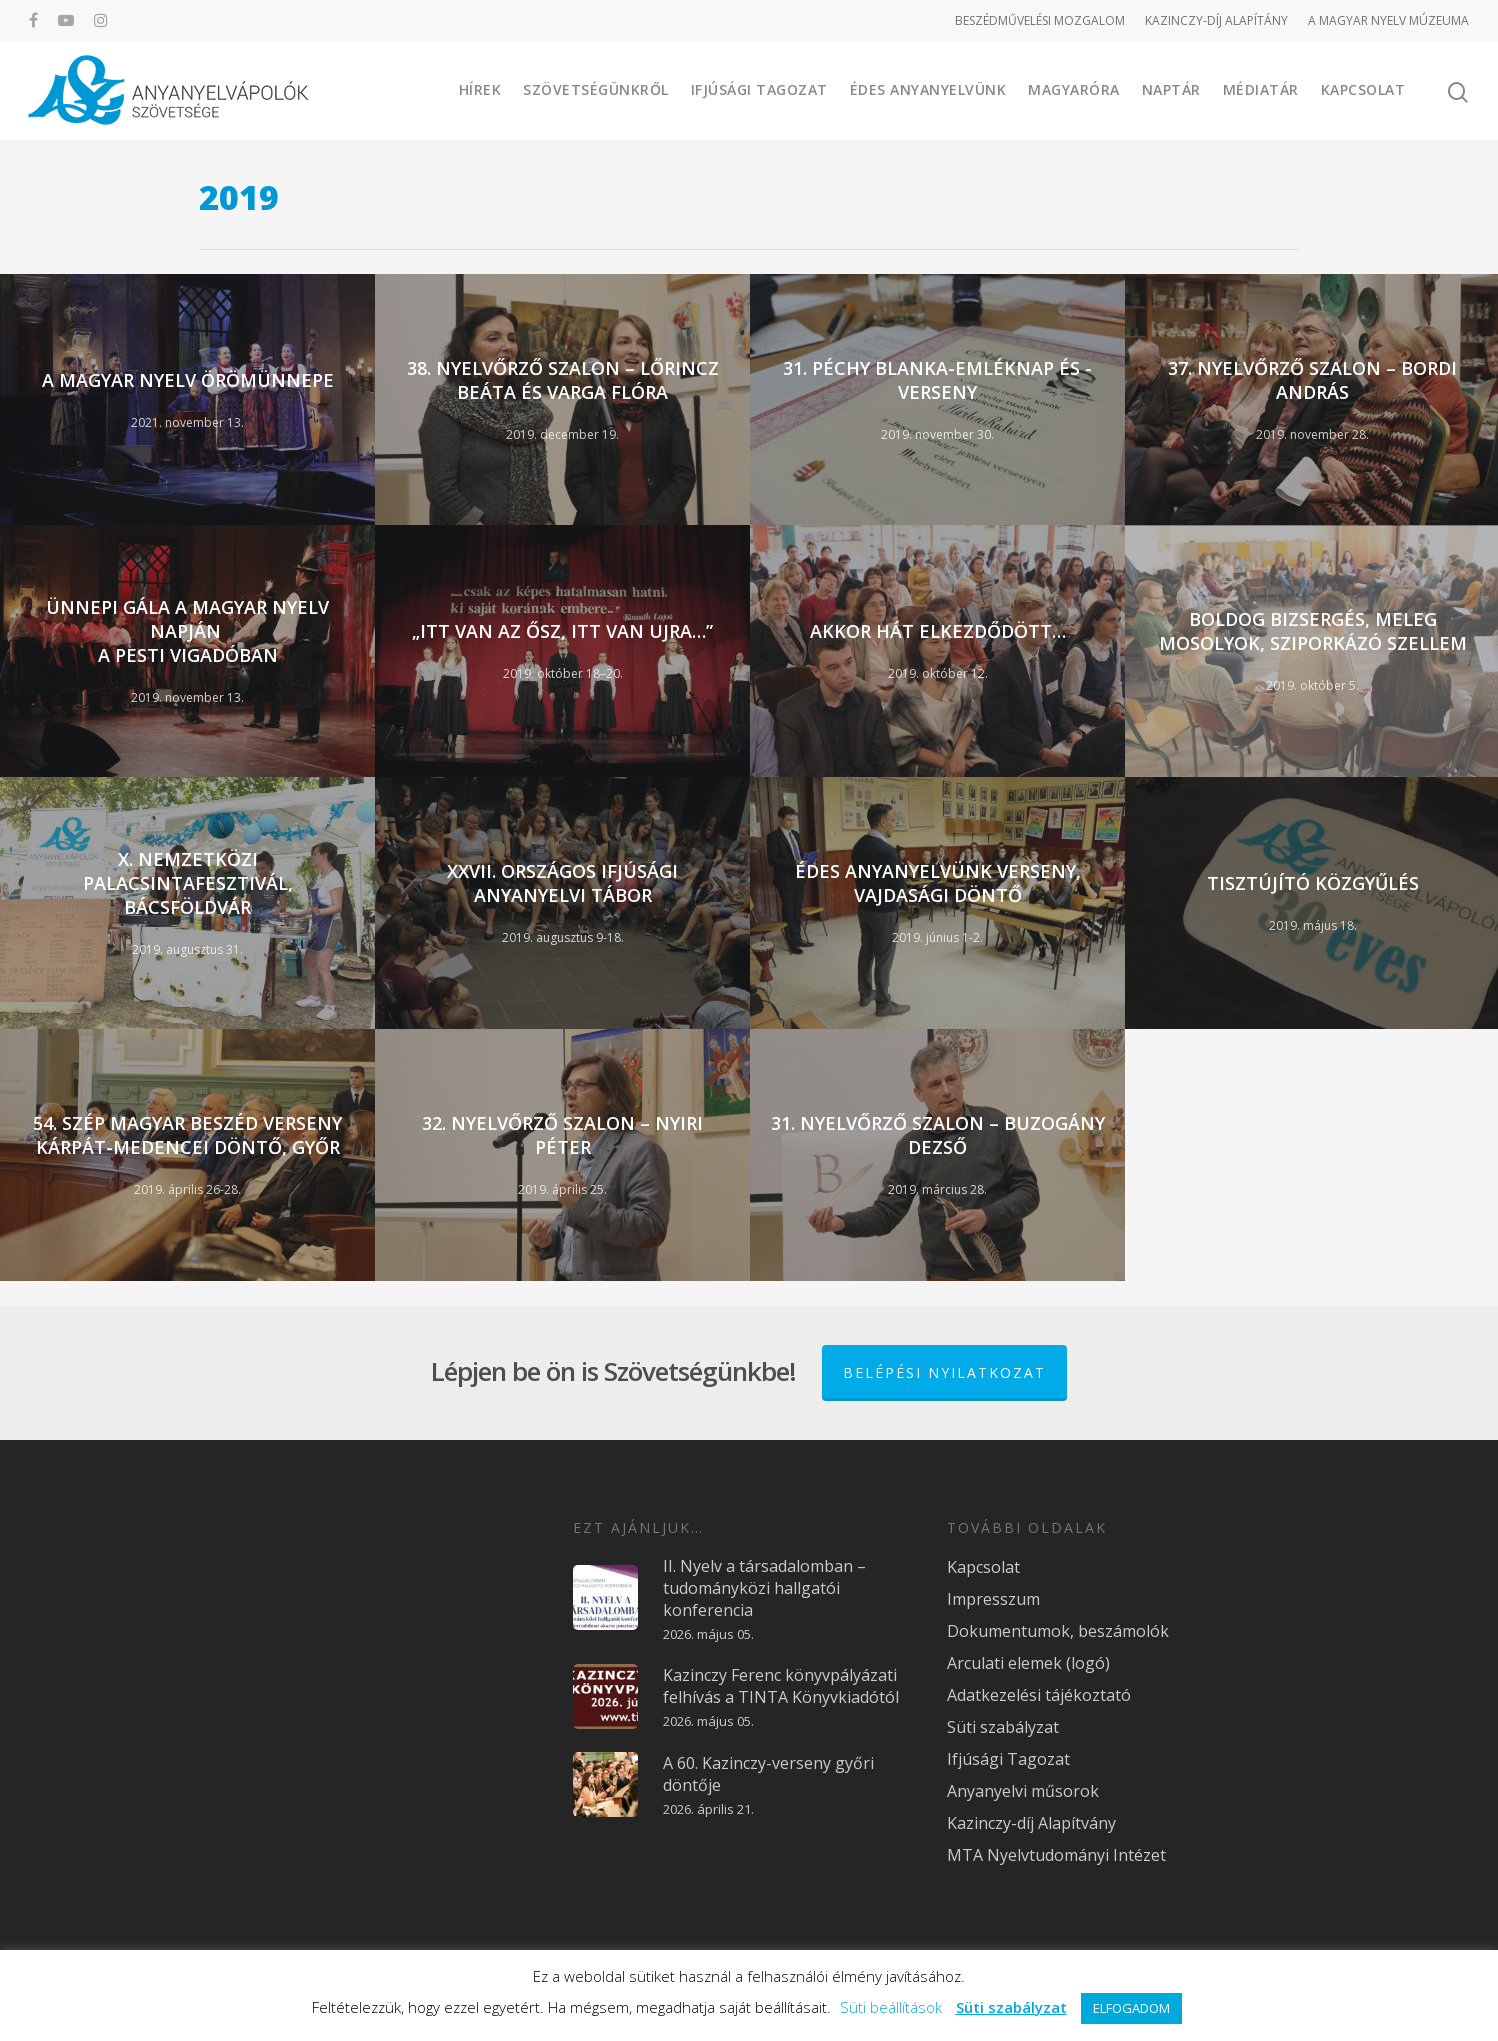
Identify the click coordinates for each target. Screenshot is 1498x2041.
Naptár (1171, 89)
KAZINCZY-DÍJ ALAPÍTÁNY (1216, 20)
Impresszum (993, 1599)
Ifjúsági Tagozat (759, 89)
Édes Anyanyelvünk (928, 89)
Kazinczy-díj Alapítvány (1031, 1823)
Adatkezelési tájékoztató (1039, 1695)
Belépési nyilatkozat (944, 1372)
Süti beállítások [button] (891, 2007)
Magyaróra (1074, 89)
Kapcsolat (1363, 89)
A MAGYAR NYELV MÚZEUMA (1388, 20)
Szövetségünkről (596, 89)
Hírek (480, 89)
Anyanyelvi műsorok (1023, 1791)
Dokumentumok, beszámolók (1058, 1631)
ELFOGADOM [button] (1131, 2008)
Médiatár (1261, 89)
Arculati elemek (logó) (1028, 1663)
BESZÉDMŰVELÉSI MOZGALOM (1040, 20)
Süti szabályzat (1003, 1727)
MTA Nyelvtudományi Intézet (1056, 1855)
